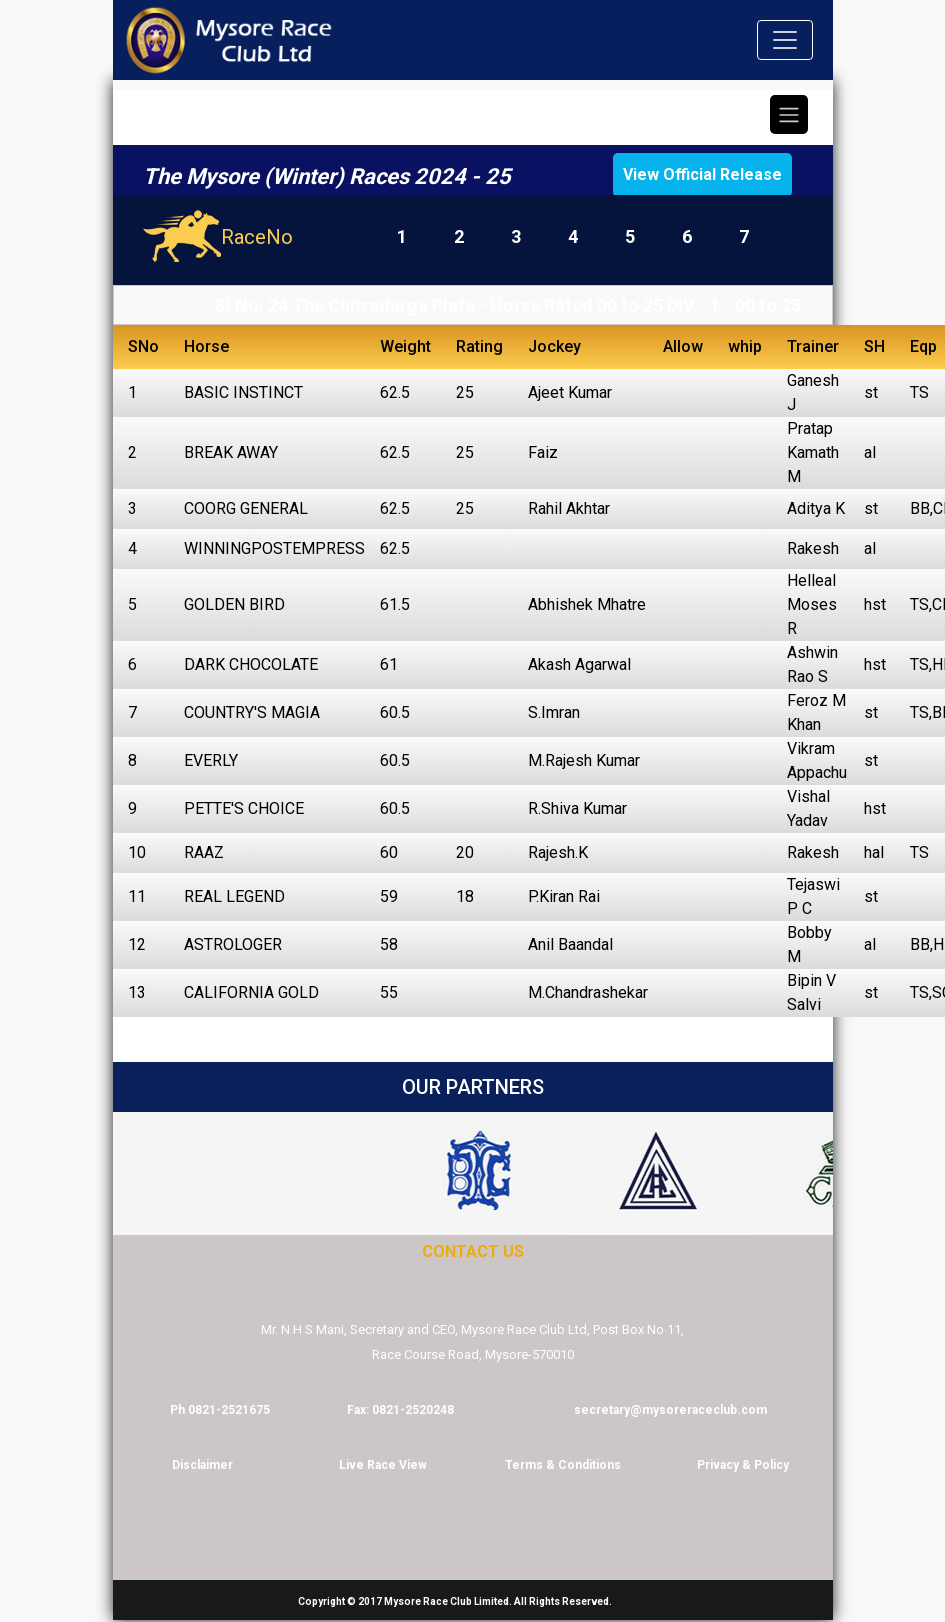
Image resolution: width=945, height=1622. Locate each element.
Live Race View (383, 1465)
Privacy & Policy (743, 1465)
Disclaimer (202, 1465)
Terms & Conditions (563, 1465)
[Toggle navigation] (785, 40)
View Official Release (702, 174)
